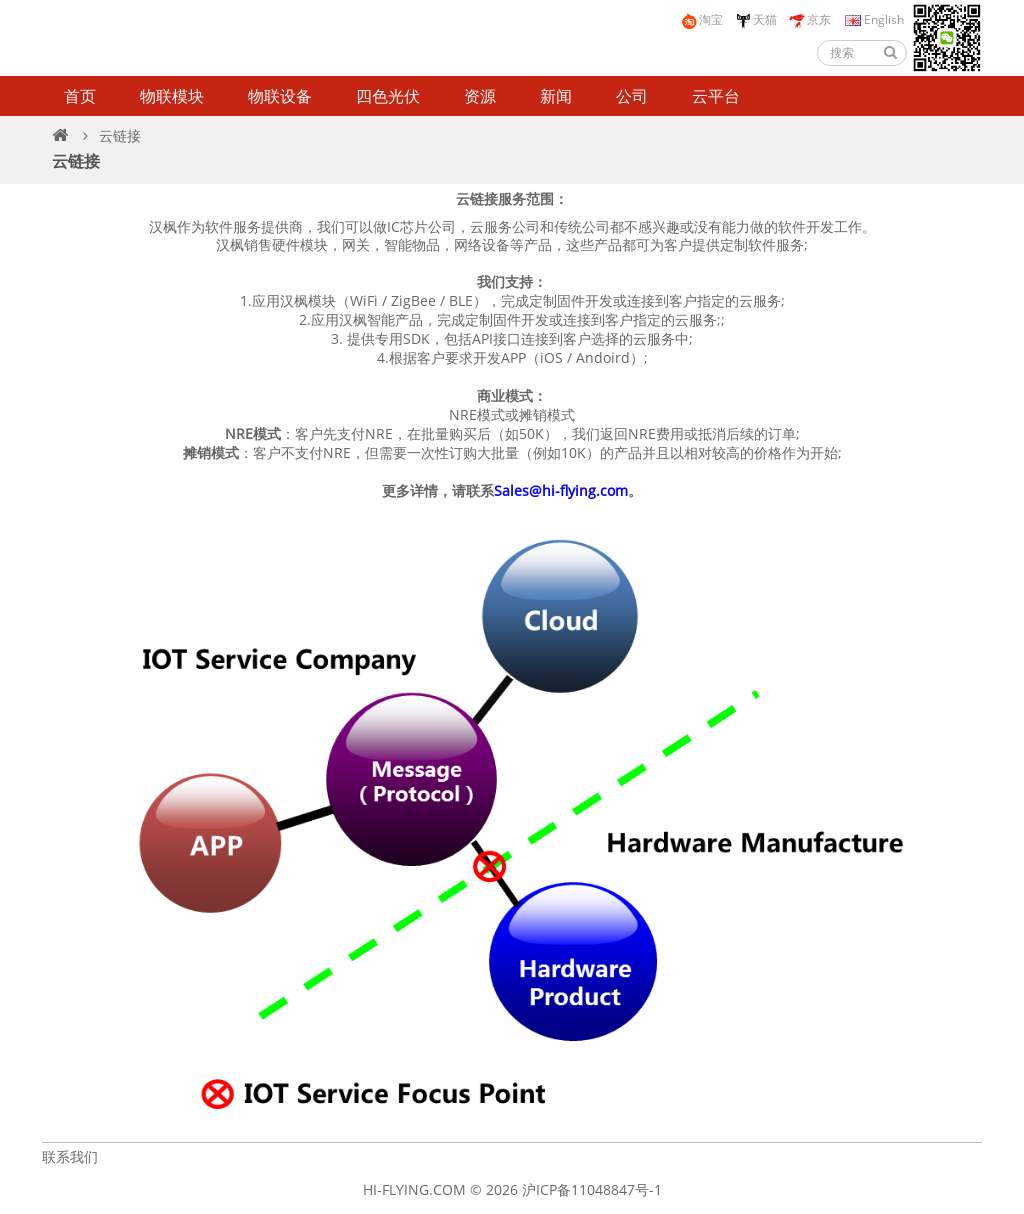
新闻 (556, 96)
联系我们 (70, 1156)
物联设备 (280, 96)
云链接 (120, 135)
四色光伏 (388, 96)
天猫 (755, 20)
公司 (632, 96)
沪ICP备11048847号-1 (592, 1189)
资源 (480, 96)
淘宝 (701, 20)
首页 (80, 96)
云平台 (716, 96)
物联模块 (172, 96)
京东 (809, 20)
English (873, 19)
